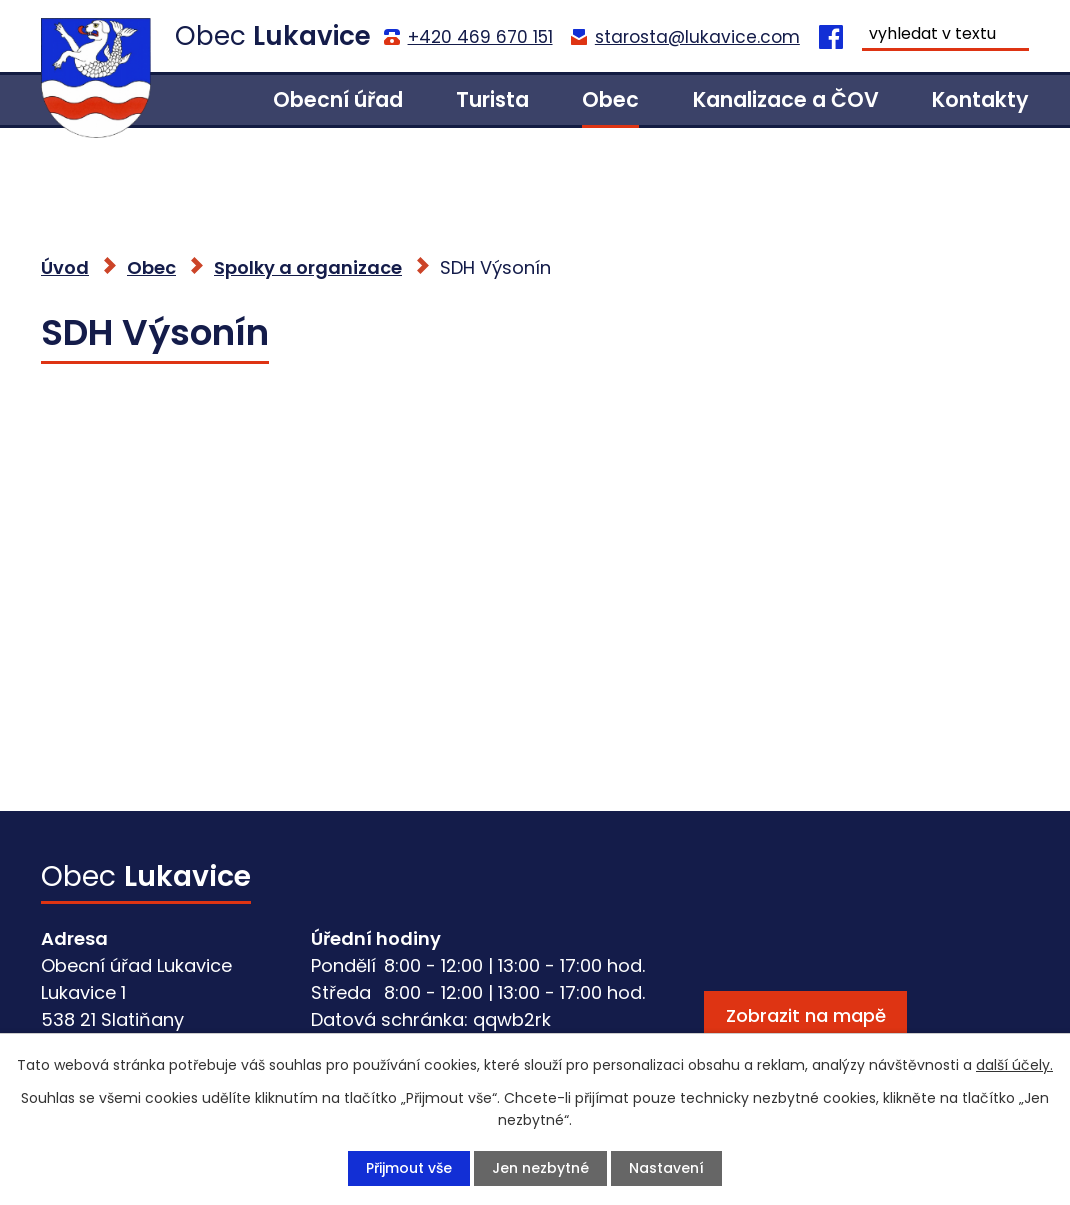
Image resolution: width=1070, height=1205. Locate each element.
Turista (492, 99)
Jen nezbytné (540, 1168)
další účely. (1014, 1065)
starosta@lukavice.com (697, 37)
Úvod (192, 100)
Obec (610, 99)
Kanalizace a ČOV (786, 99)
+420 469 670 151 (480, 37)
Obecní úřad (338, 99)
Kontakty (980, 99)
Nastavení (666, 1168)
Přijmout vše (409, 1168)
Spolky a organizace (308, 267)
